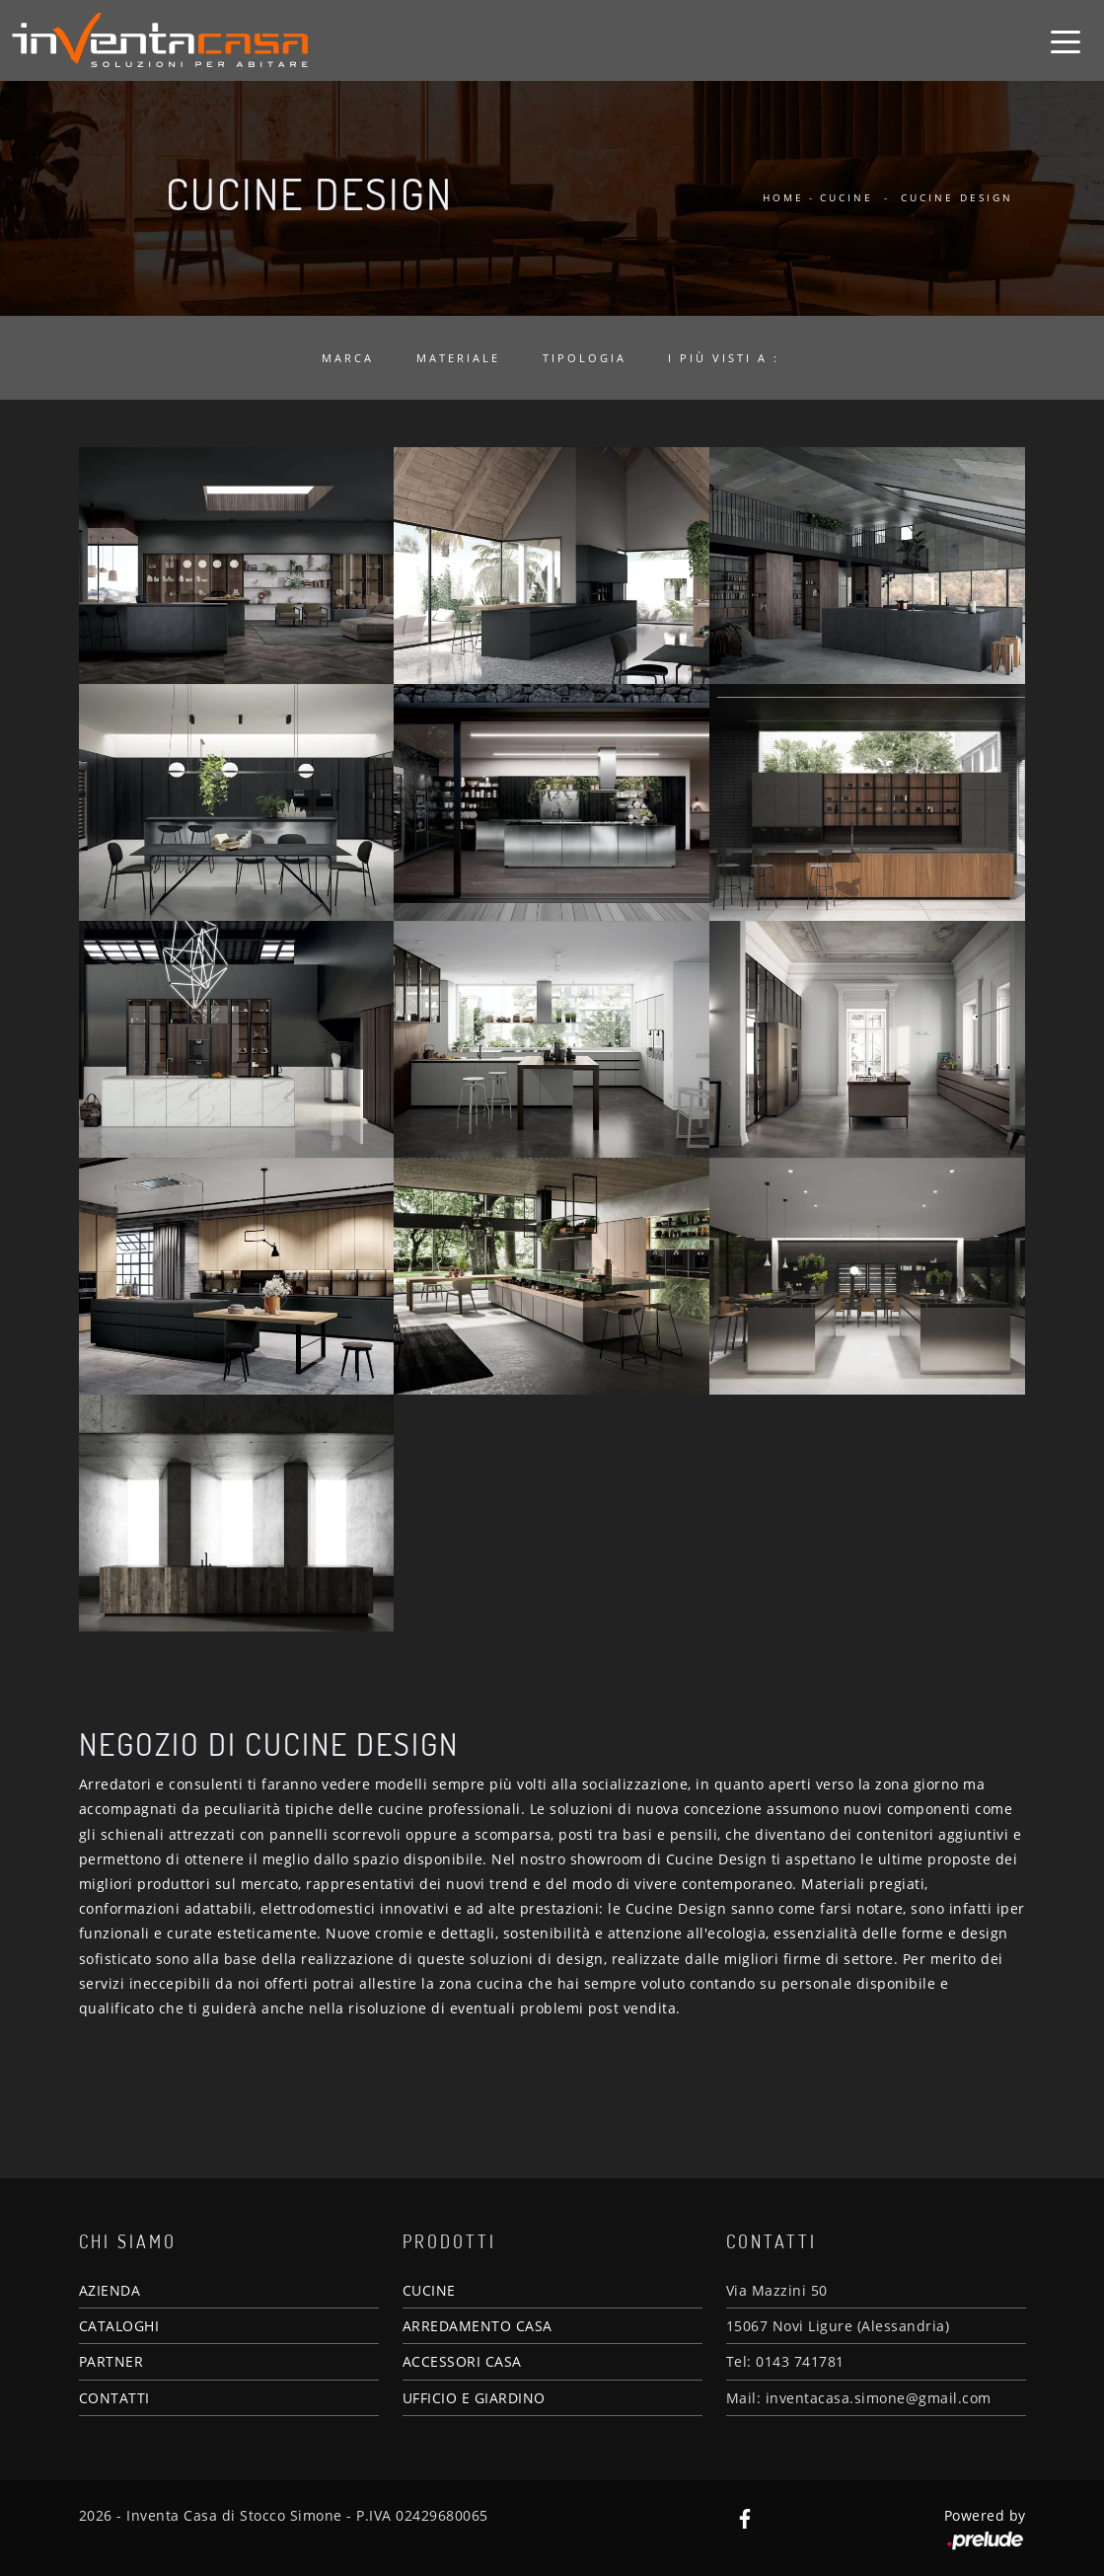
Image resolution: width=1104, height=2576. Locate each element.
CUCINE (429, 2290)
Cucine (846, 197)
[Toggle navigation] (1065, 40)
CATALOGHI (119, 2325)
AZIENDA (110, 2290)
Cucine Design (957, 197)
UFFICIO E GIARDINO (474, 2397)
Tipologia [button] (584, 357)
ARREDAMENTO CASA (477, 2325)
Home (783, 197)
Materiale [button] (458, 357)
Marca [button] (348, 357)
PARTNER (111, 2361)
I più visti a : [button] (723, 357)
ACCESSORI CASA (462, 2361)
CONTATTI (114, 2397)
